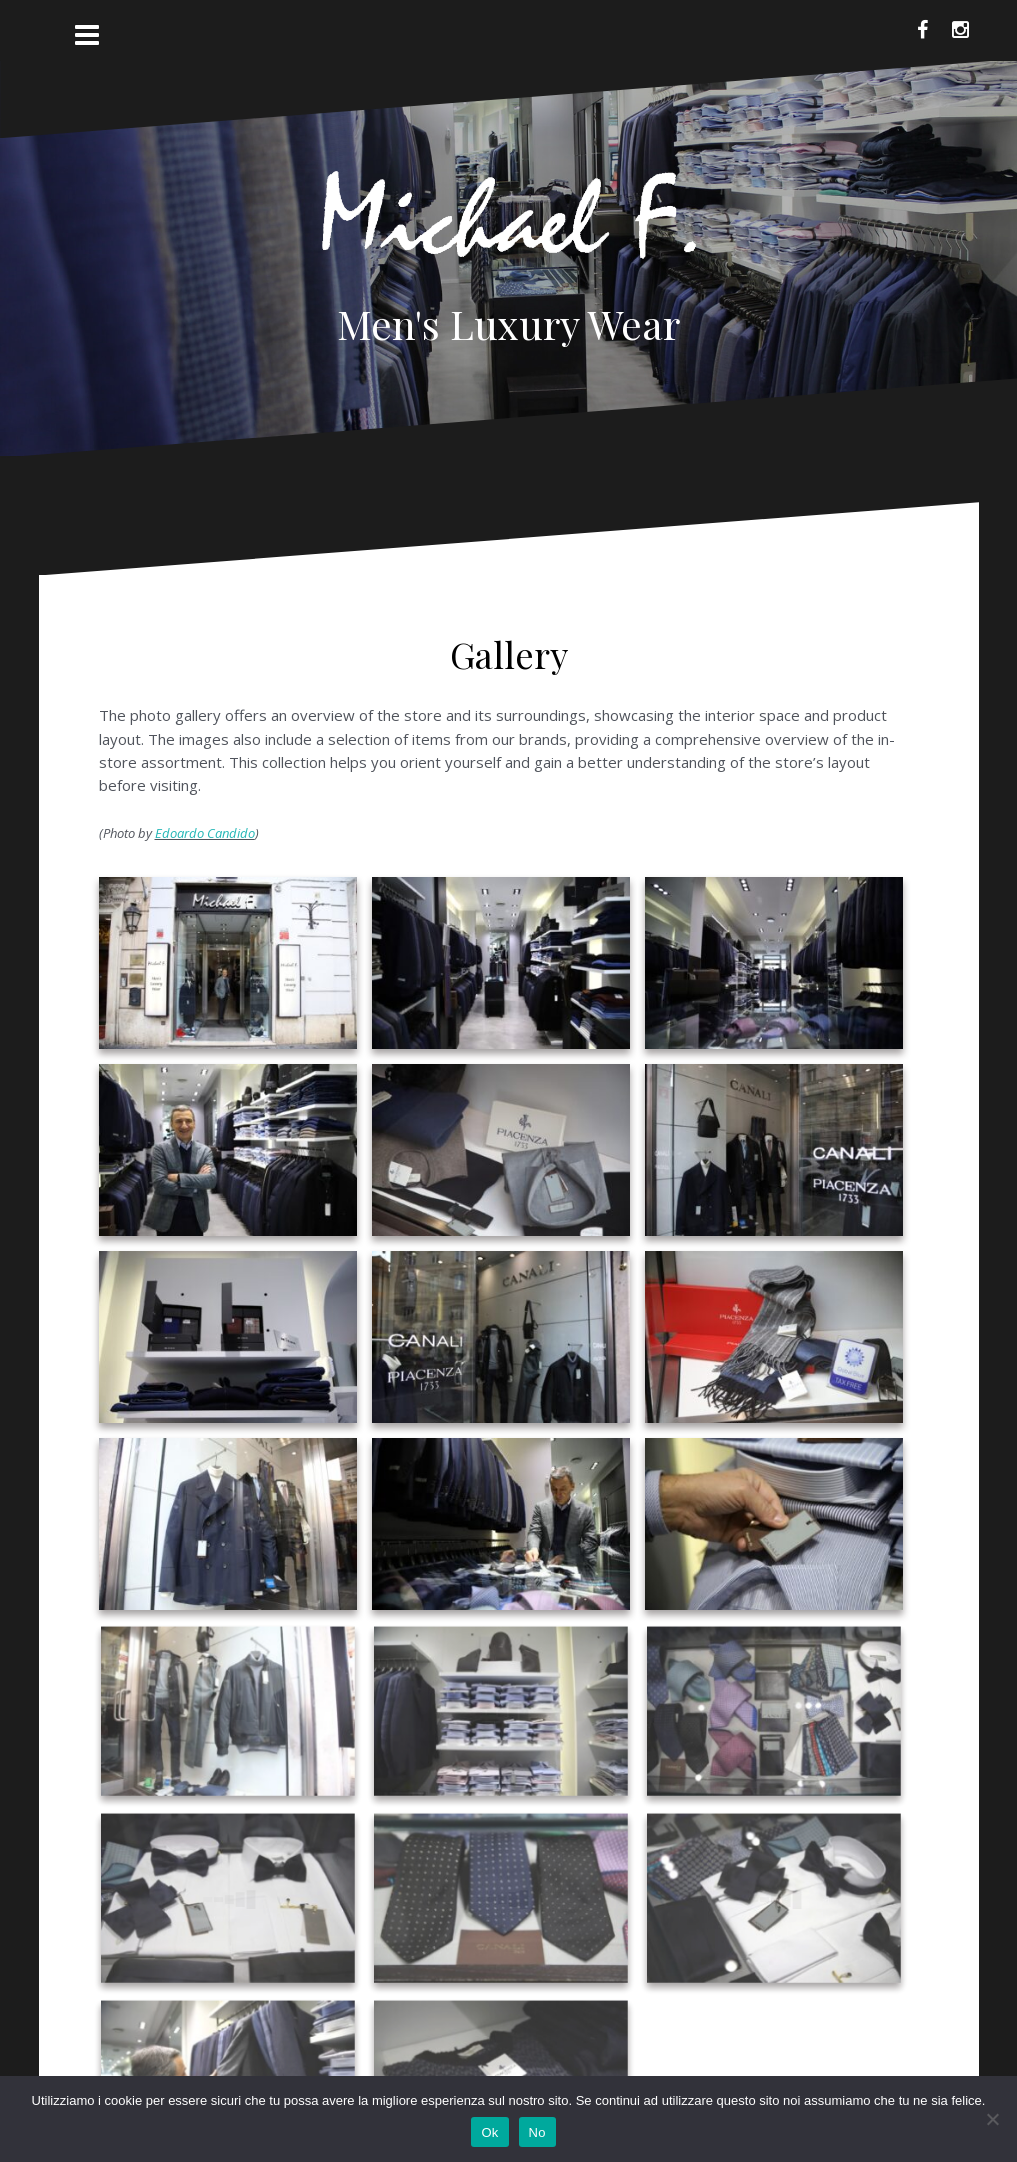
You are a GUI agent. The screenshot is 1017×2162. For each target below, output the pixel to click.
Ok (489, 2132)
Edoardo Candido (205, 833)
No (537, 2132)
